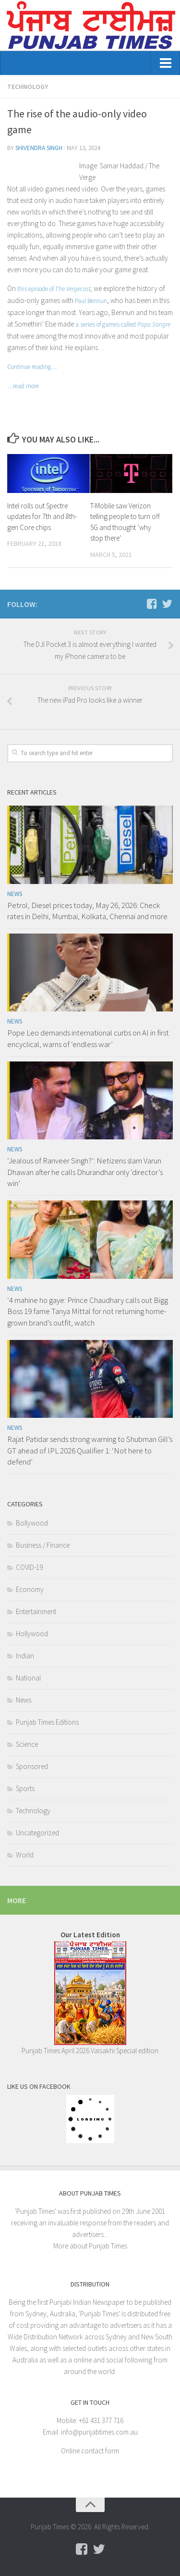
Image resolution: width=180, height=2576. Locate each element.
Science (27, 1744)
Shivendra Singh (38, 148)
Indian (25, 1655)
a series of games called (122, 324)
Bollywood (32, 1523)
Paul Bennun (91, 301)
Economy (30, 1589)
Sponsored (32, 1766)
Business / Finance (43, 1545)
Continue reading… (32, 367)
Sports (25, 1788)
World (25, 1854)
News (14, 894)
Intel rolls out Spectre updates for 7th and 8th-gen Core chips (42, 516)
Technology (27, 86)
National (28, 1677)
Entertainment (36, 1611)
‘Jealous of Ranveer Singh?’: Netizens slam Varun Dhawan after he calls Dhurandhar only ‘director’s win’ (85, 1171)
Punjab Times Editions (47, 1722)
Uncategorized (37, 1832)
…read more (23, 386)
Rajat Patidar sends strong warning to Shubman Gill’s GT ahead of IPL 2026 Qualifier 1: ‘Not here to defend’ (89, 1450)
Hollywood (32, 1633)
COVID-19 (29, 1567)
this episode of (54, 289)
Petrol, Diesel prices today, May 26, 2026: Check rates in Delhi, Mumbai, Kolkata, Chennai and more (87, 911)
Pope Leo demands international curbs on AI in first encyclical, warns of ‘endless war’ (88, 1038)
